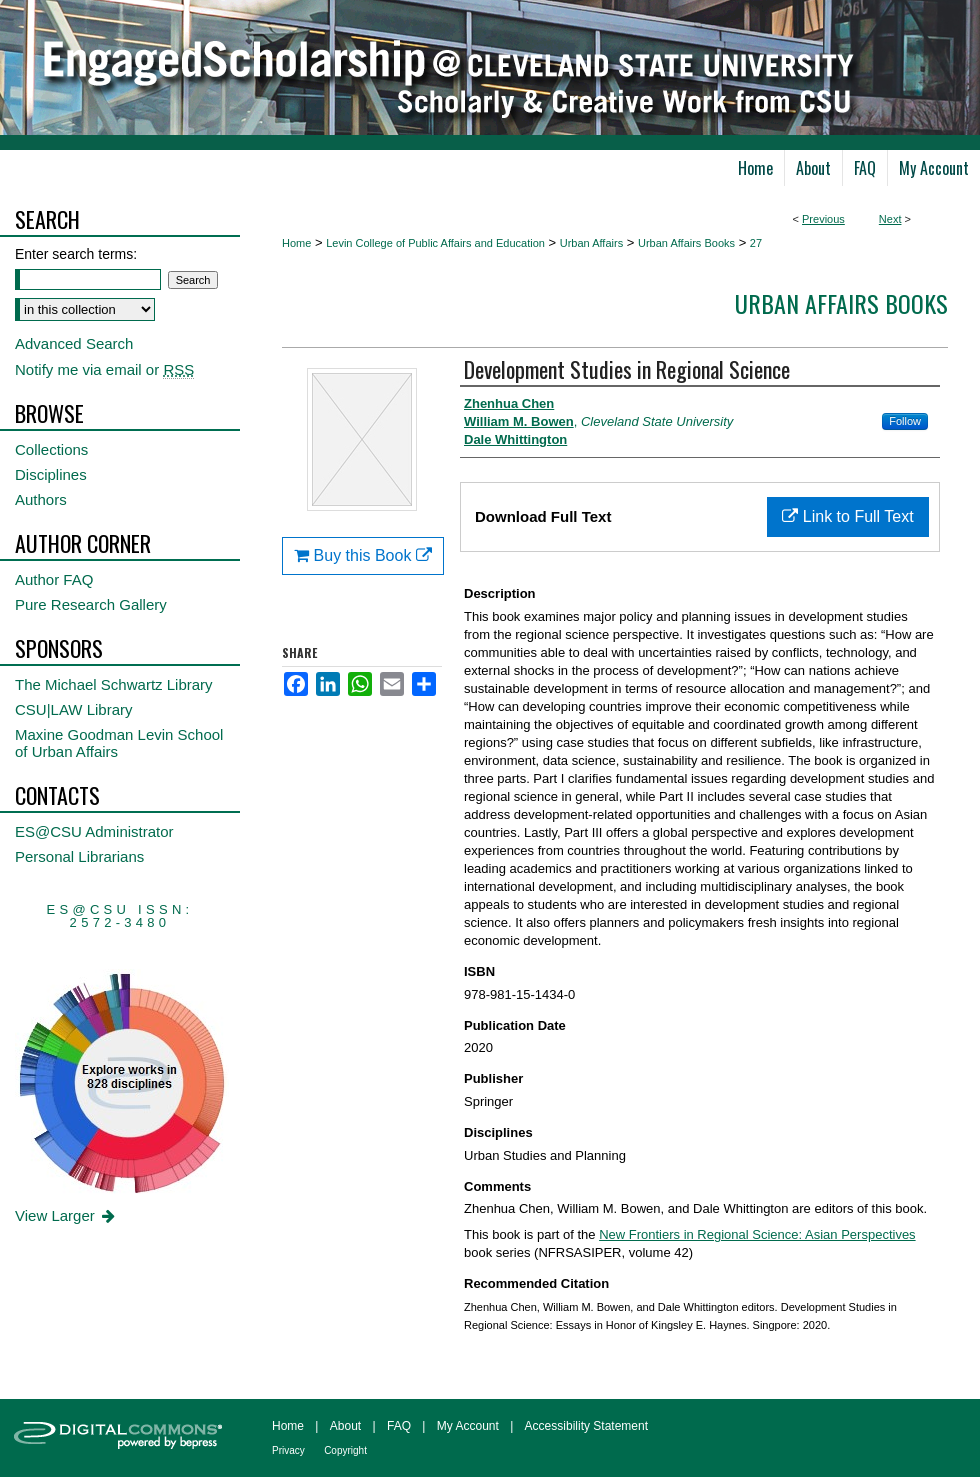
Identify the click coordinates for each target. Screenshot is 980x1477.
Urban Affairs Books (686, 243)
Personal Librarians (79, 856)
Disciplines (51, 474)
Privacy (288, 1450)
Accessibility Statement (586, 1426)
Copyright (345, 1450)
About (345, 1426)
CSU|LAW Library (74, 709)
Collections (51, 449)
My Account (468, 1426)
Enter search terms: (76, 254)
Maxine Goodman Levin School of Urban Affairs (119, 743)
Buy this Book (363, 555)
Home (296, 243)
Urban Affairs (591, 243)
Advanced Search (74, 343)
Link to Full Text (847, 516)
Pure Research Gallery (91, 604)
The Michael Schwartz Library (114, 684)
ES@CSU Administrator (94, 831)
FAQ (399, 1426)
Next (890, 219)
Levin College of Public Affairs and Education (435, 243)
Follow (905, 421)
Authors (41, 499)
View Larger (66, 1215)
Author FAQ (54, 579)
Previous (823, 219)
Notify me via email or (104, 369)
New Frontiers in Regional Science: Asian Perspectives (757, 1234)
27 (756, 243)
